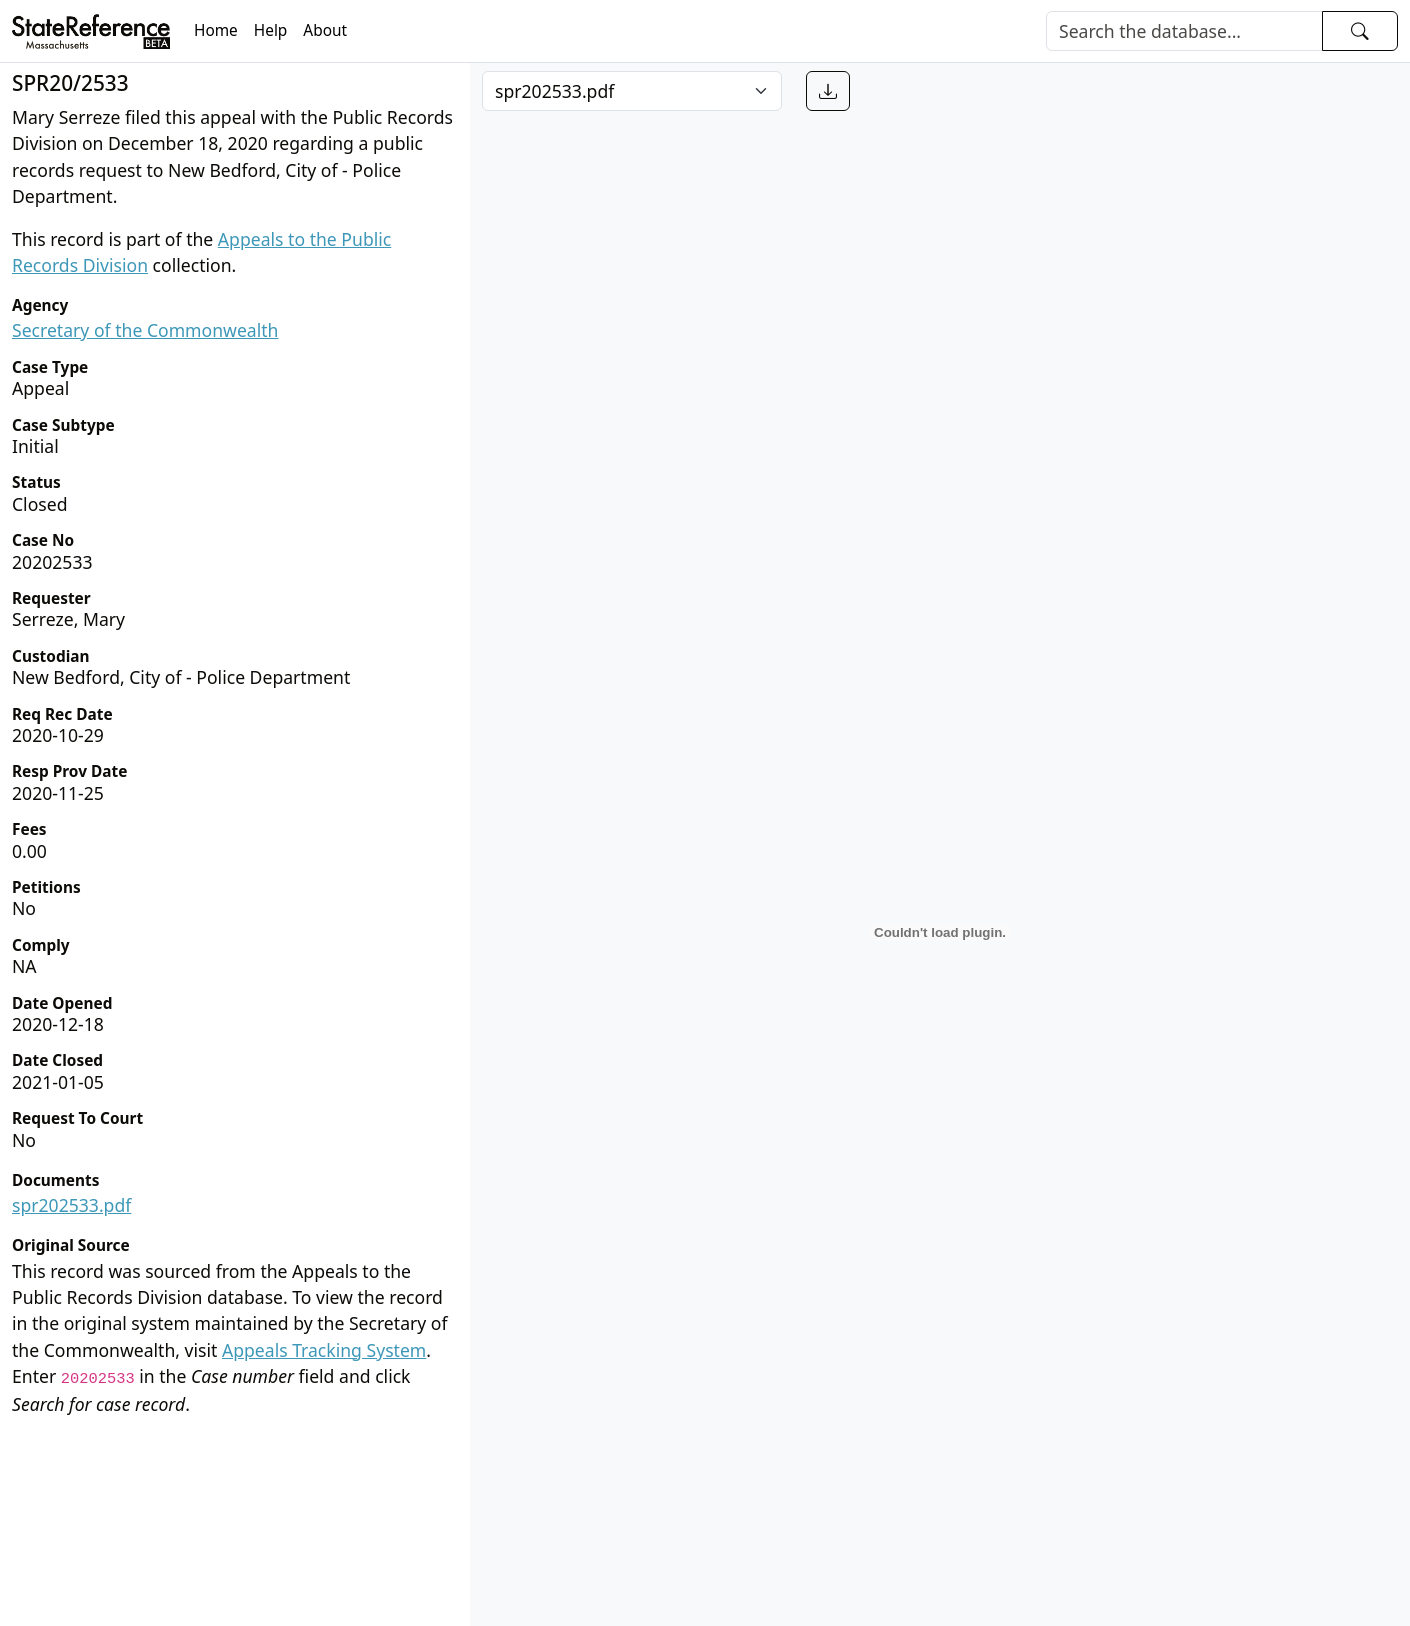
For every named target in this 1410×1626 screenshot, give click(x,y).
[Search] (1184, 31)
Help (271, 30)
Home (216, 30)
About (325, 30)
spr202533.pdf (71, 1205)
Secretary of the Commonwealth (145, 330)
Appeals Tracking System (324, 1350)
